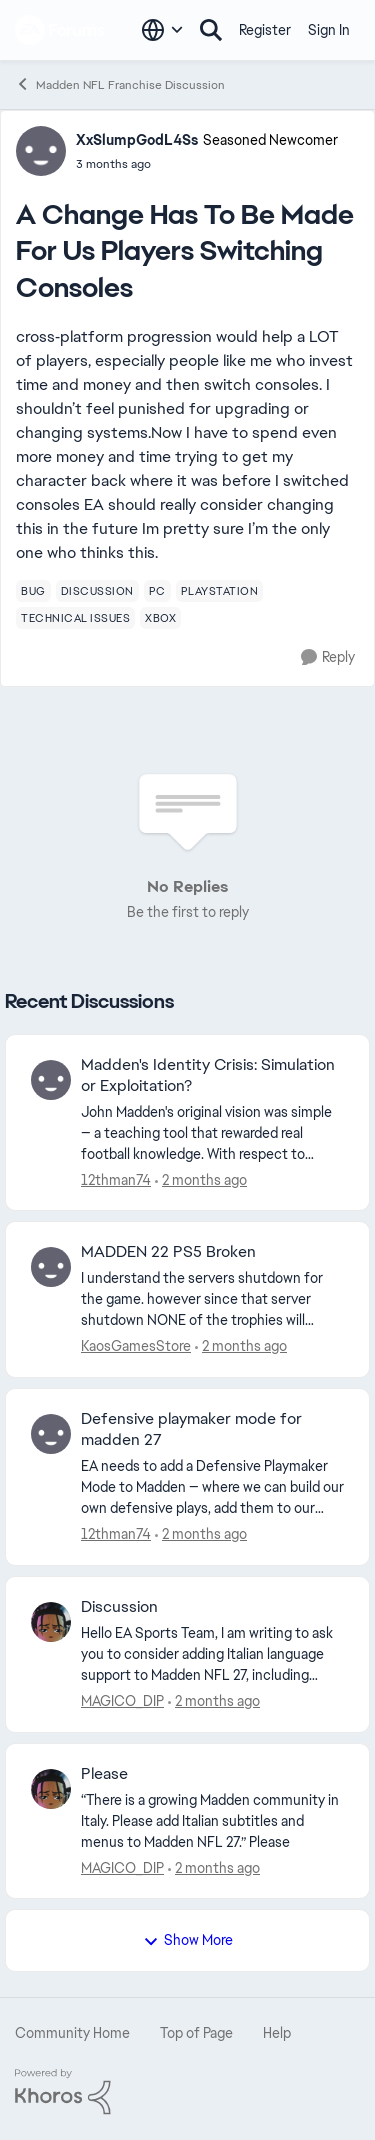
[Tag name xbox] (160, 618)
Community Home (72, 2033)
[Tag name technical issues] (75, 618)
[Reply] (328, 657)
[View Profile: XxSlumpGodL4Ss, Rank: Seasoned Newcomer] (41, 151)
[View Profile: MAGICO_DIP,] (51, 1622)
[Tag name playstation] (220, 591)
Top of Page (196, 2033)
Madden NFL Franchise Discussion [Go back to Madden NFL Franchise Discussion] (120, 84)
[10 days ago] (214, 1701)
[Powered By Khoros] (187, 2092)
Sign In (329, 30)
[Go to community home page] (60, 30)
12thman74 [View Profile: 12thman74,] (116, 1179)
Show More (188, 1940)
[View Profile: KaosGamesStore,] (51, 1267)
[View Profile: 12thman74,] (51, 1080)
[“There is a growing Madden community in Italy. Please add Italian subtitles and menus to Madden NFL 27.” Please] (212, 1820)
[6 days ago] (201, 1534)
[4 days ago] (241, 1346)
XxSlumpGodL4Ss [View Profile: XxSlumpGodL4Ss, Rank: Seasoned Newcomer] (137, 140)
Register (265, 30)
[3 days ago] (201, 1179)
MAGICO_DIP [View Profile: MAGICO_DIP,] (122, 1701)
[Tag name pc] (157, 591)
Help (277, 2033)
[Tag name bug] (33, 591)
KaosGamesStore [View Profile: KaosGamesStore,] (136, 1346)
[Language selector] (162, 30)
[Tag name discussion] (97, 591)
